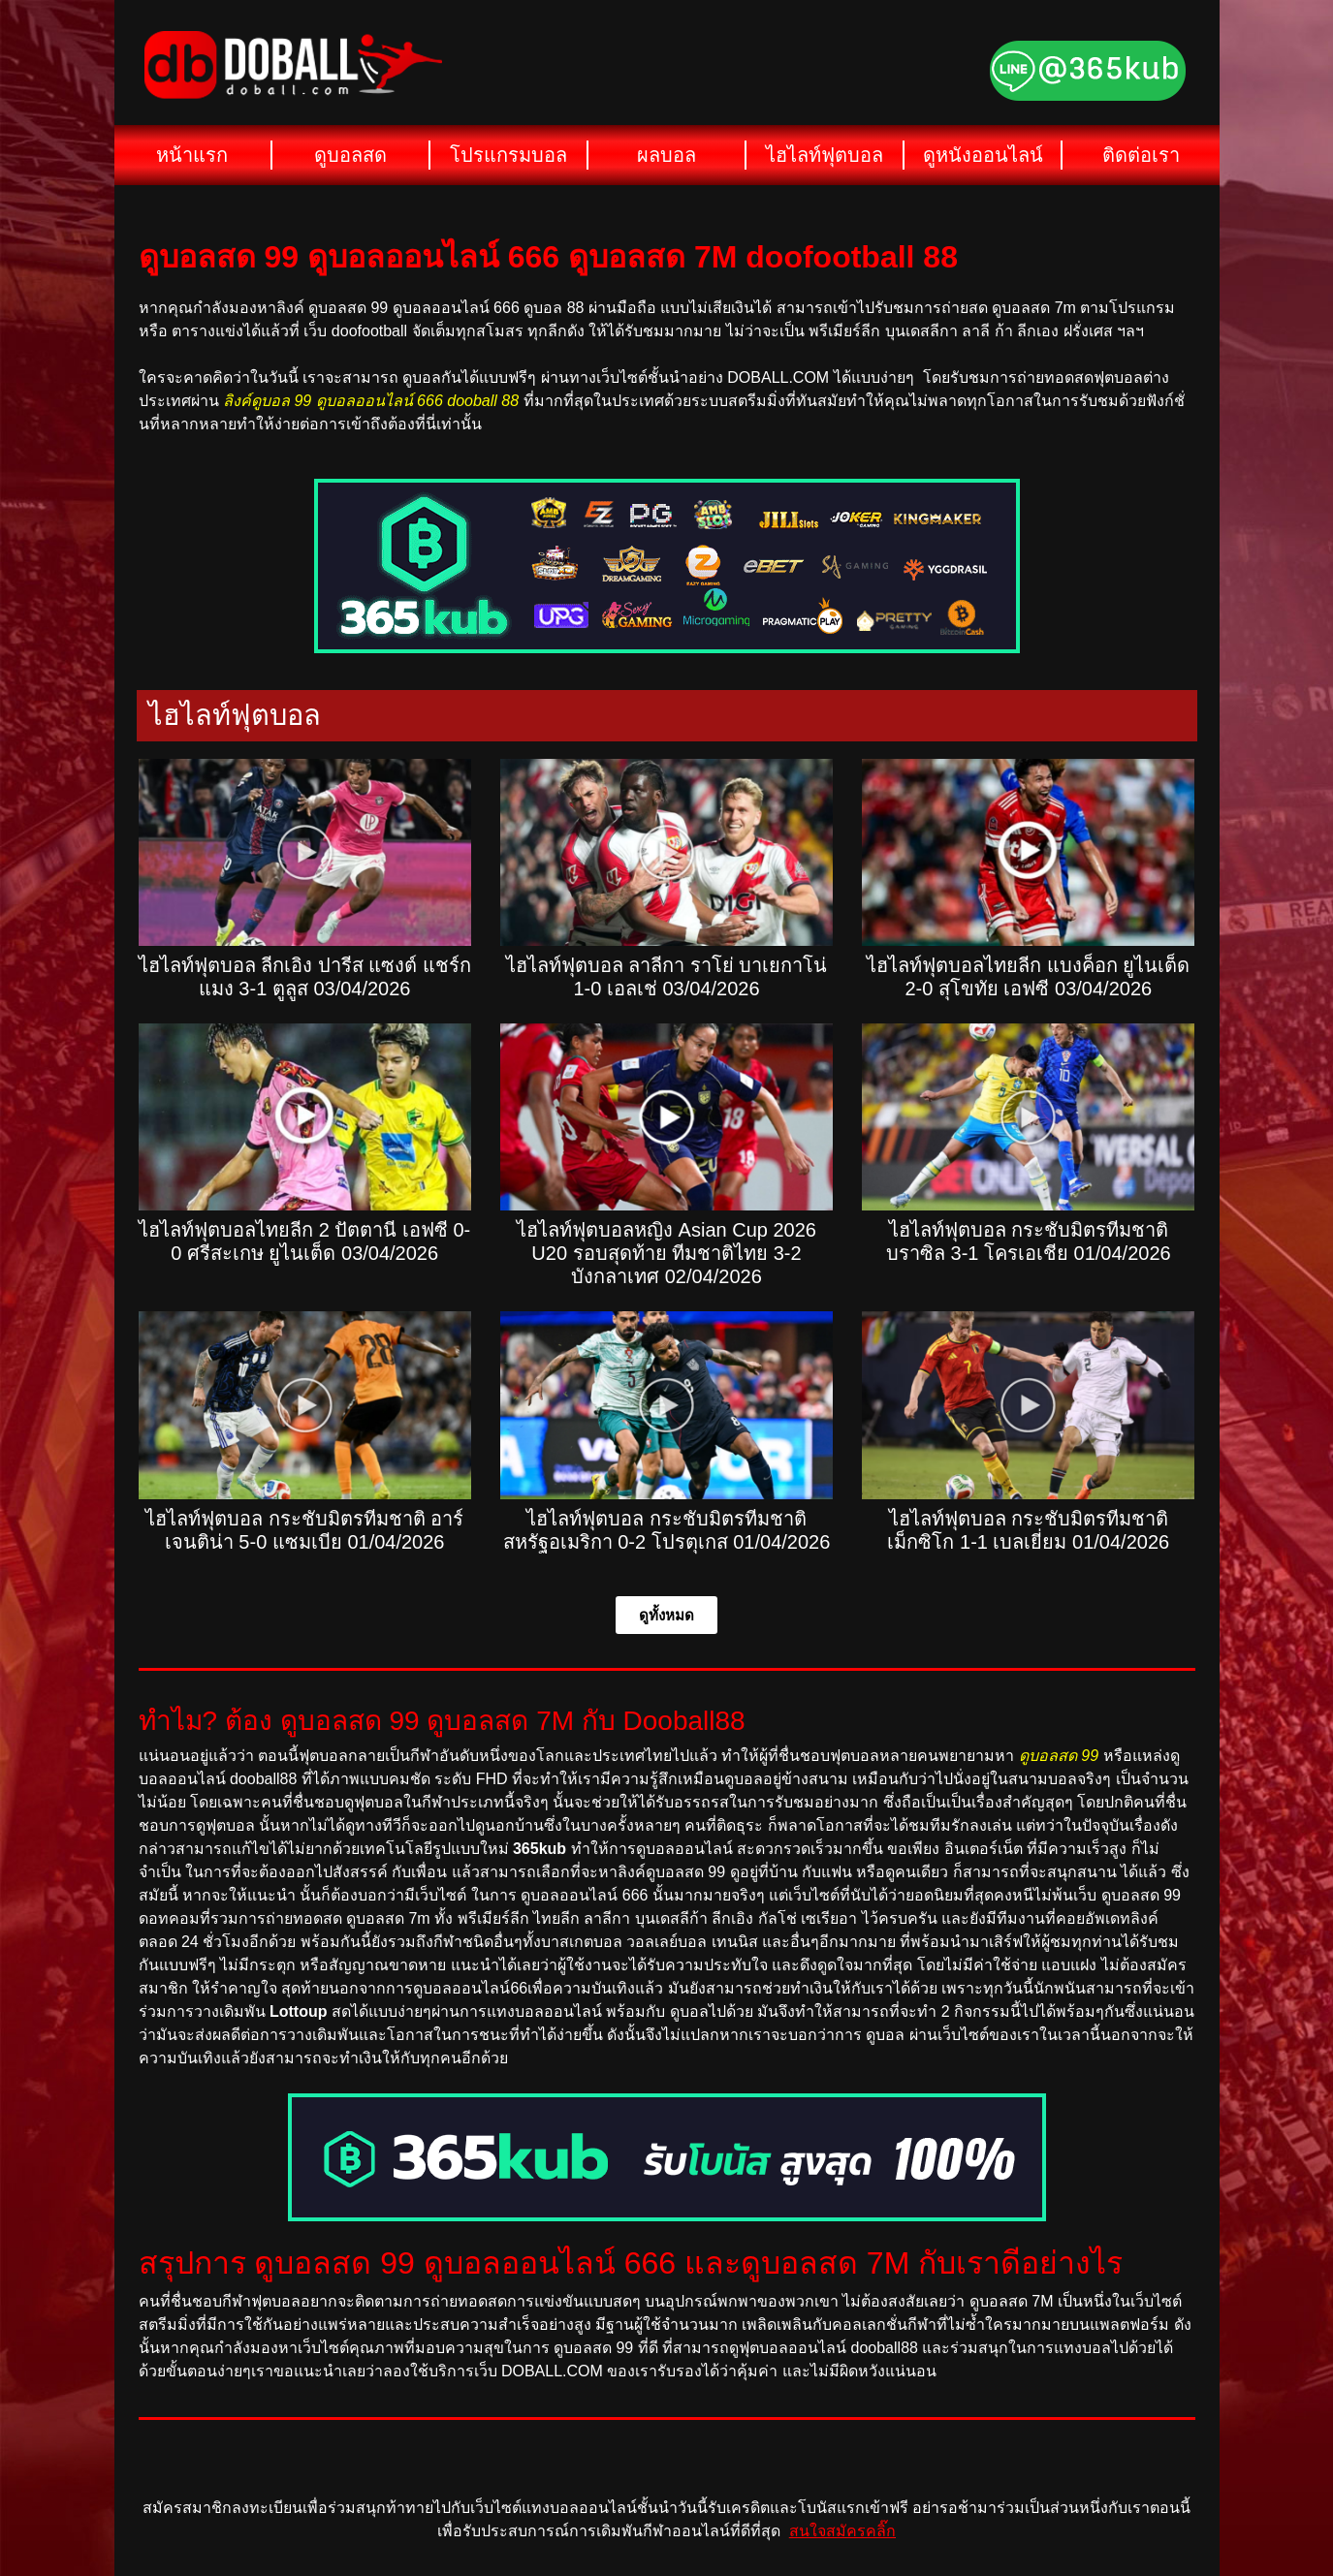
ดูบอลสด (350, 155)
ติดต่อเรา (1141, 155)
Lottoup (299, 2011)
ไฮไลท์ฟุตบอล (824, 155)
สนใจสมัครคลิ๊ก (842, 2531)
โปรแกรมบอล (508, 155)
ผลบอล (666, 155)
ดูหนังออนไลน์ (983, 155)
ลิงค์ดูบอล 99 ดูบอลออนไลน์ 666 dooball (360, 401)
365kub (539, 1848)
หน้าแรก (192, 155)
